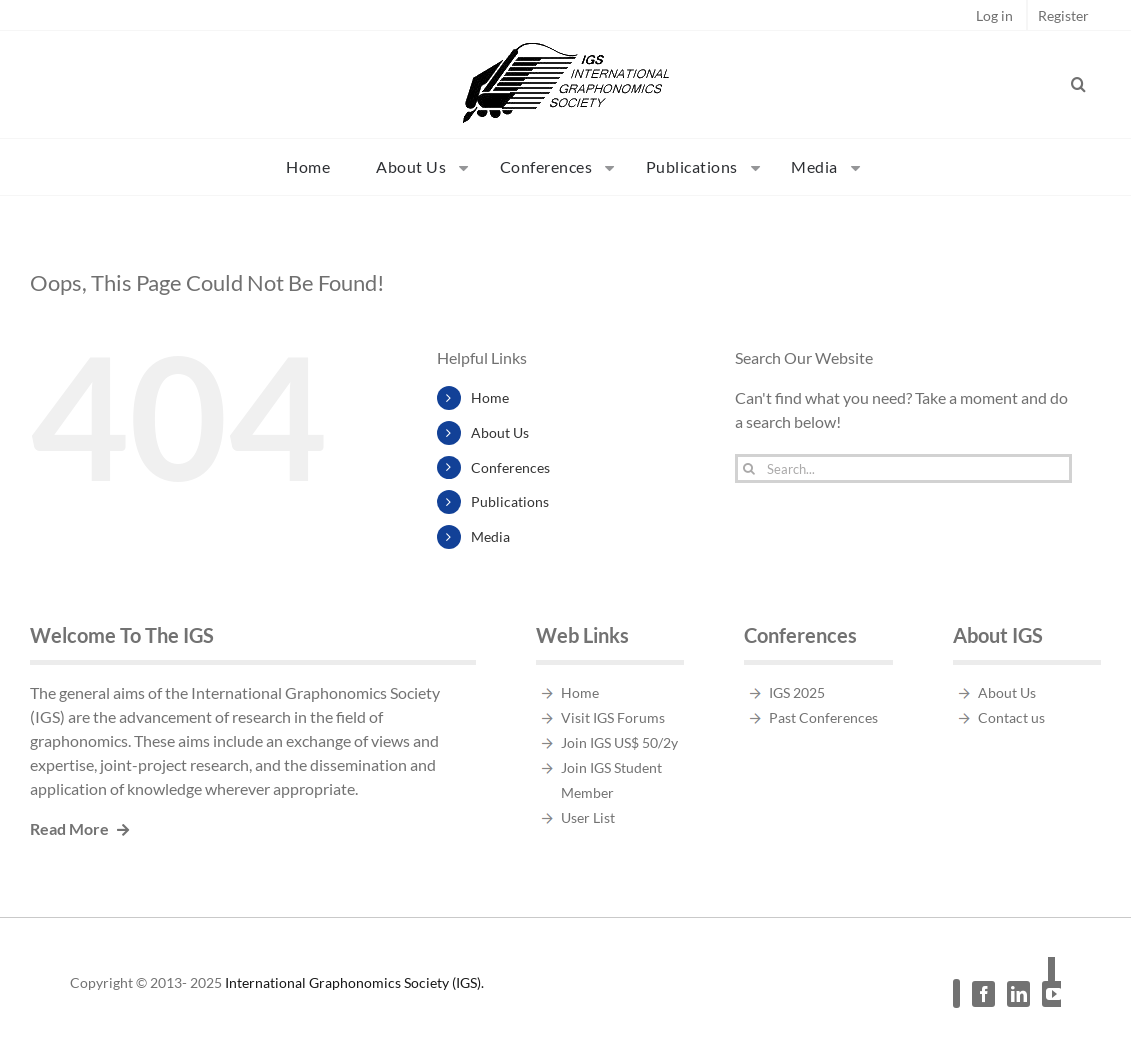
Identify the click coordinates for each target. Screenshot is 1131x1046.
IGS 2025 (797, 692)
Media (490, 536)
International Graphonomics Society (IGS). (354, 982)
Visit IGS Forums (613, 717)
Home (490, 397)
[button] (1079, 84)
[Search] (749, 468)
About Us (500, 432)
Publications (510, 501)
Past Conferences (823, 717)
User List (588, 817)
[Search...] (903, 468)
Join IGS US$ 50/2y (619, 742)
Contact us (1011, 717)
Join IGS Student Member (611, 780)
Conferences (510, 467)
